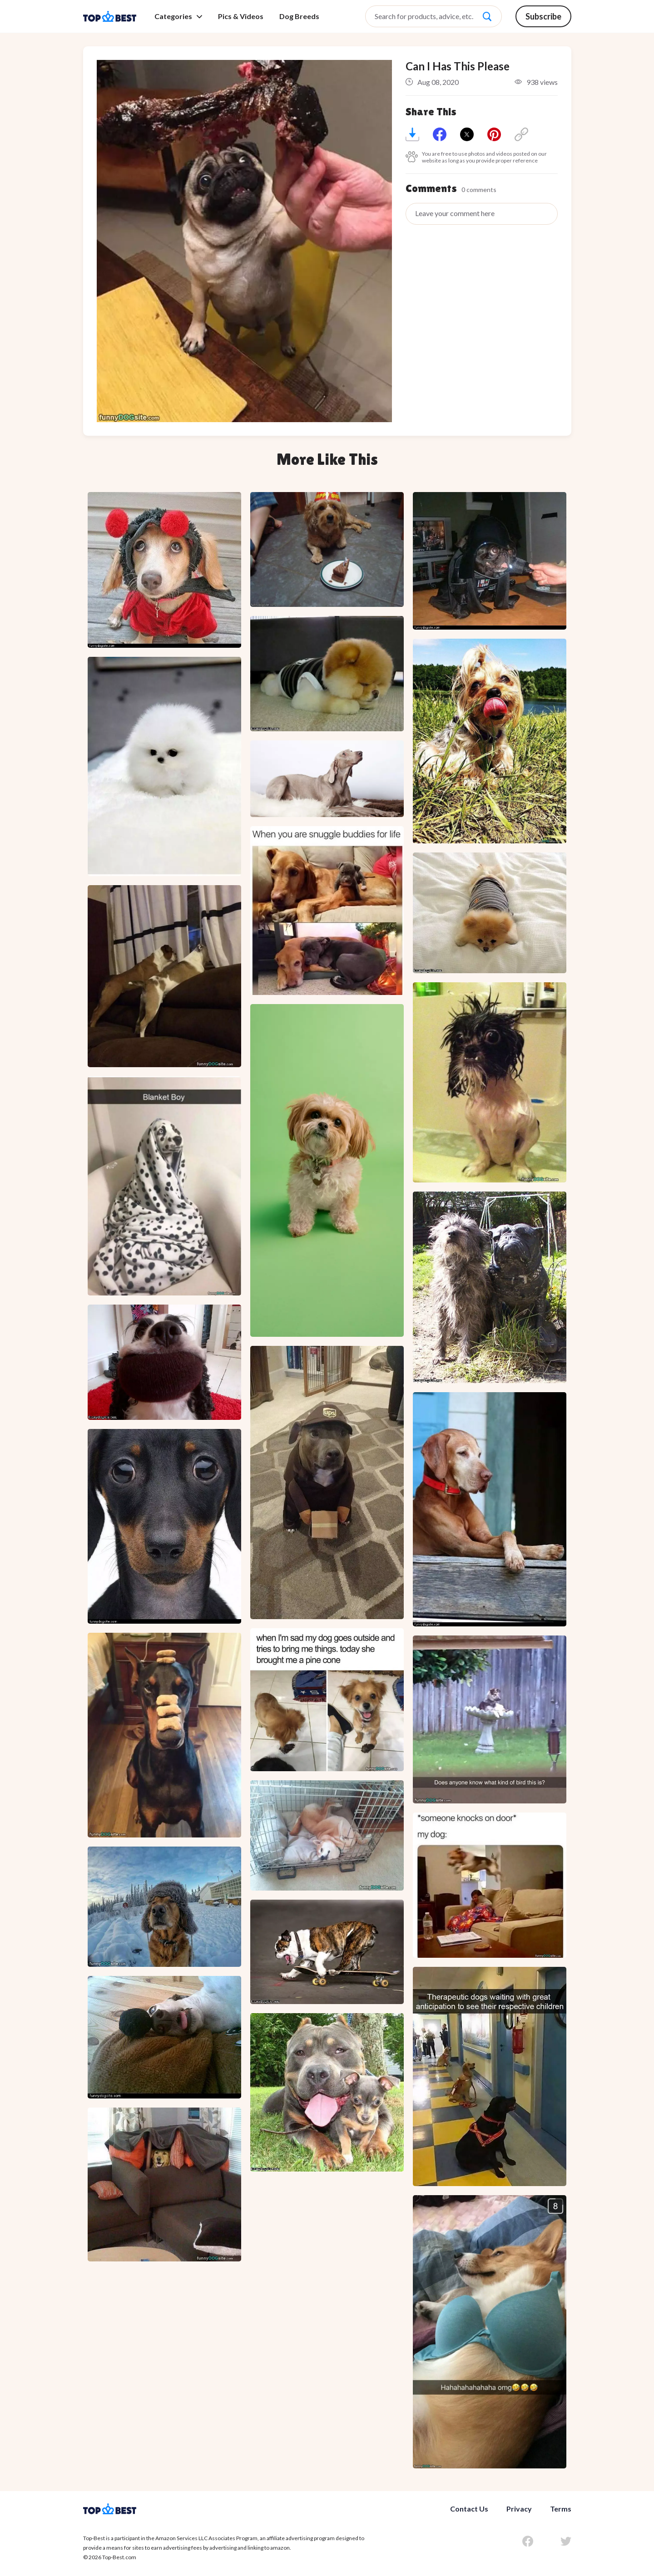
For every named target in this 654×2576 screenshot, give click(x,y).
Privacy (519, 2508)
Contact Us (469, 2508)
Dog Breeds (299, 16)
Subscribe (543, 16)
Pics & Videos (240, 16)
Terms (560, 2508)
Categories (178, 16)
